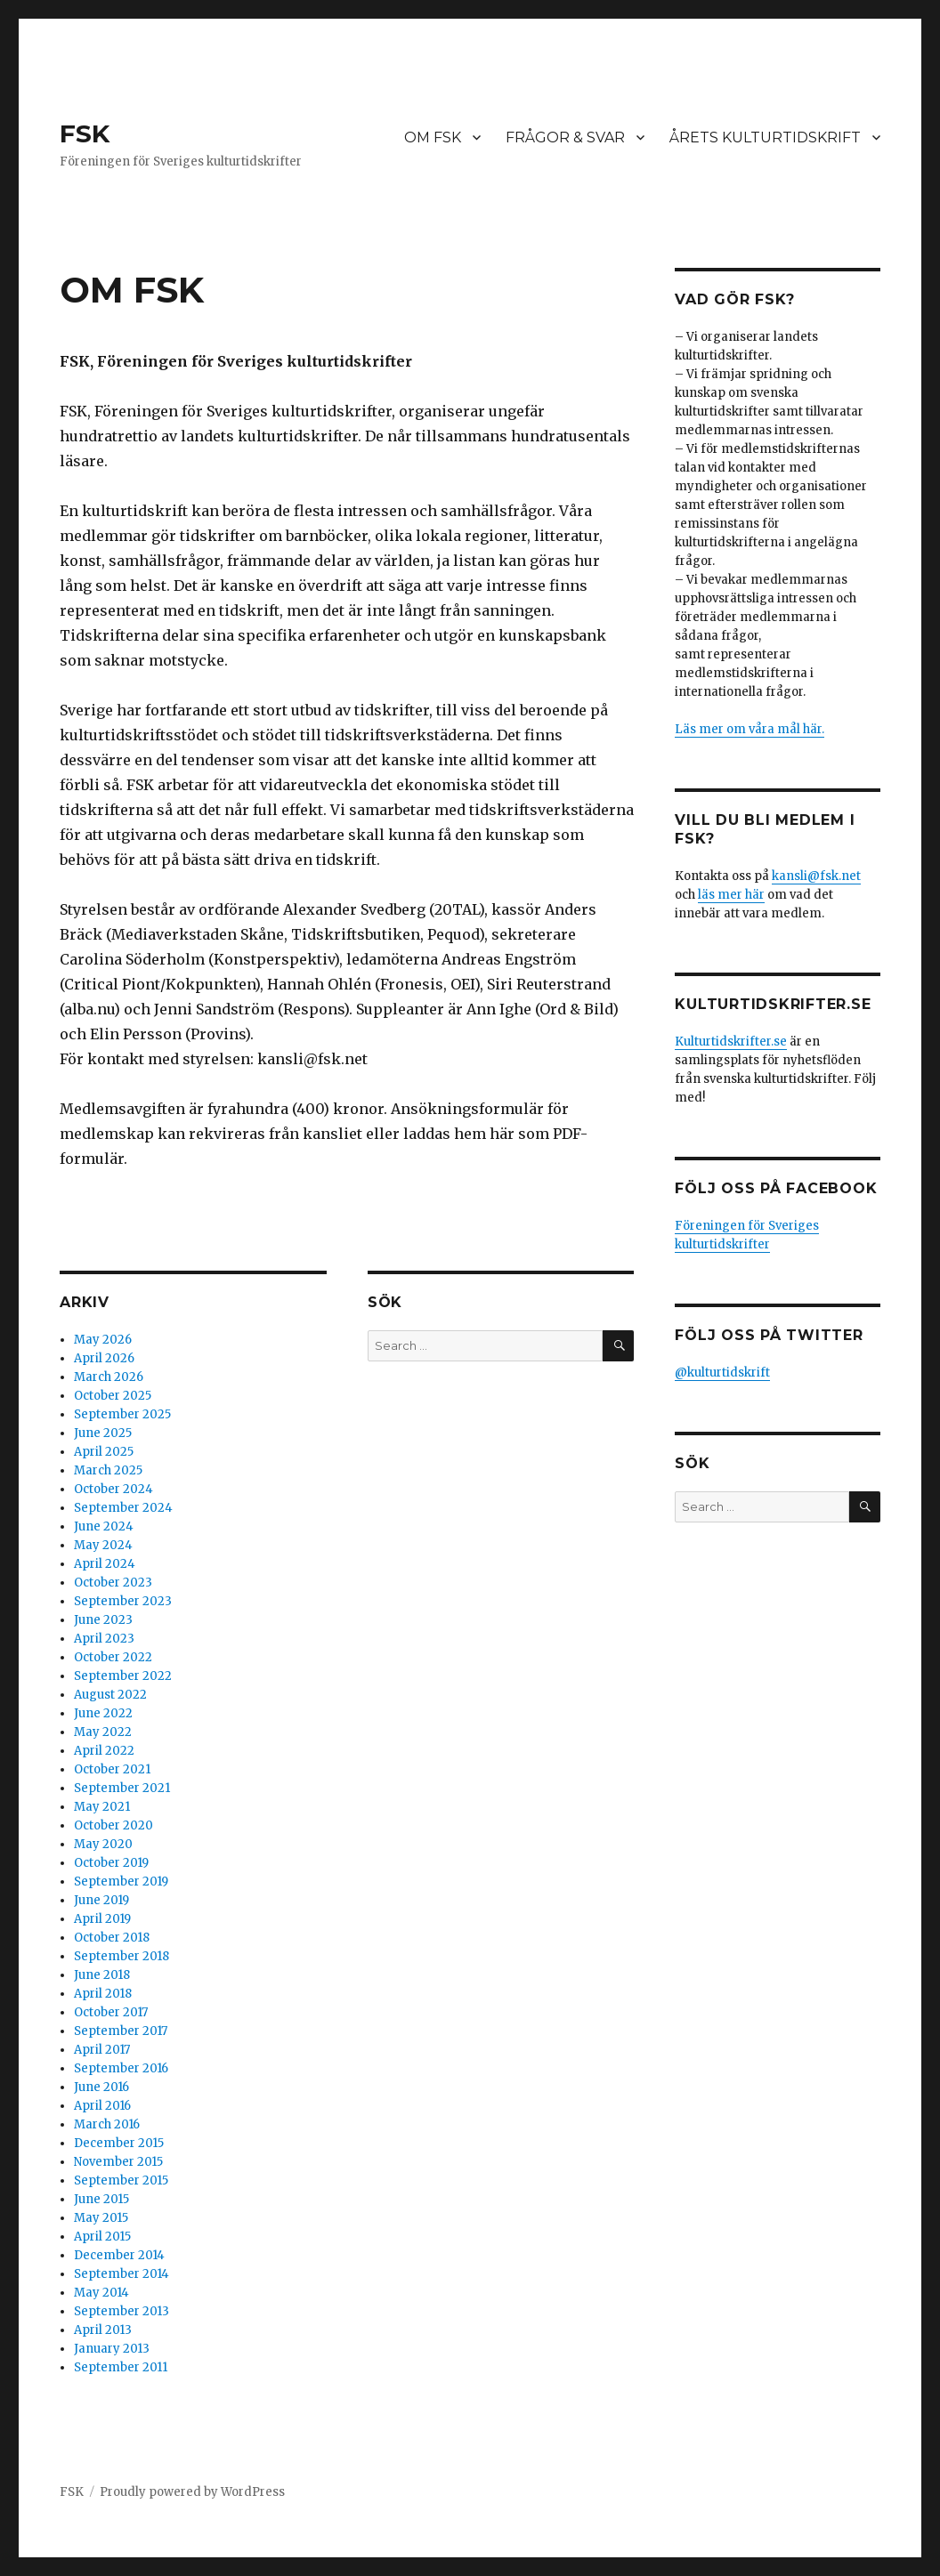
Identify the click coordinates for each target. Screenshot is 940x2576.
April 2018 (103, 1993)
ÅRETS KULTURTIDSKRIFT (765, 137)
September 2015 (121, 2180)
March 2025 (108, 1470)
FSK (84, 133)
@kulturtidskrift (722, 1372)
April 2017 (102, 2049)
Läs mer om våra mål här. (749, 729)
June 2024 (104, 1526)
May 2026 (103, 1339)
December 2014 (119, 2255)
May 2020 (103, 1844)
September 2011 (120, 2367)
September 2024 (123, 1507)
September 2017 (120, 2031)
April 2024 (104, 1563)
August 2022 (110, 1694)
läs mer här (731, 894)
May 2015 (101, 2217)
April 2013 (103, 2330)
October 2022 (113, 1657)
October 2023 (113, 1582)
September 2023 (123, 1601)
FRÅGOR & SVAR (565, 137)
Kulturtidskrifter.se (731, 1041)
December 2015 (119, 2143)
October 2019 (111, 1862)
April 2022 (104, 1750)
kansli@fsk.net (816, 876)
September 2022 (123, 1676)
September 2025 (122, 1414)
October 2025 (112, 1395)
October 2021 (112, 1769)
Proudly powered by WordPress (192, 2491)
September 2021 (122, 1788)
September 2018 (121, 1956)
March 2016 (107, 2124)
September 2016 (121, 2068)
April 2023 (104, 1638)
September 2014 (121, 2273)
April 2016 (102, 2105)
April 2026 (104, 1358)
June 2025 (103, 1433)
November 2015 (118, 2161)
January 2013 (112, 2348)
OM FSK (432, 137)
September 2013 (121, 2311)
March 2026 (108, 1377)
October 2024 (113, 1489)
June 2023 (103, 1619)
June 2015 (101, 2199)
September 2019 (121, 1881)
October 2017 (111, 2012)
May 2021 (102, 1806)
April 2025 (104, 1451)
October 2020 (113, 1825)
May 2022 (103, 1732)
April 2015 (102, 2236)
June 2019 (101, 1900)
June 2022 (103, 1713)
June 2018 (102, 1974)
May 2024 (103, 1545)
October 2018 (112, 1937)
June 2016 (101, 2087)
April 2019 (102, 1918)
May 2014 (101, 2292)
